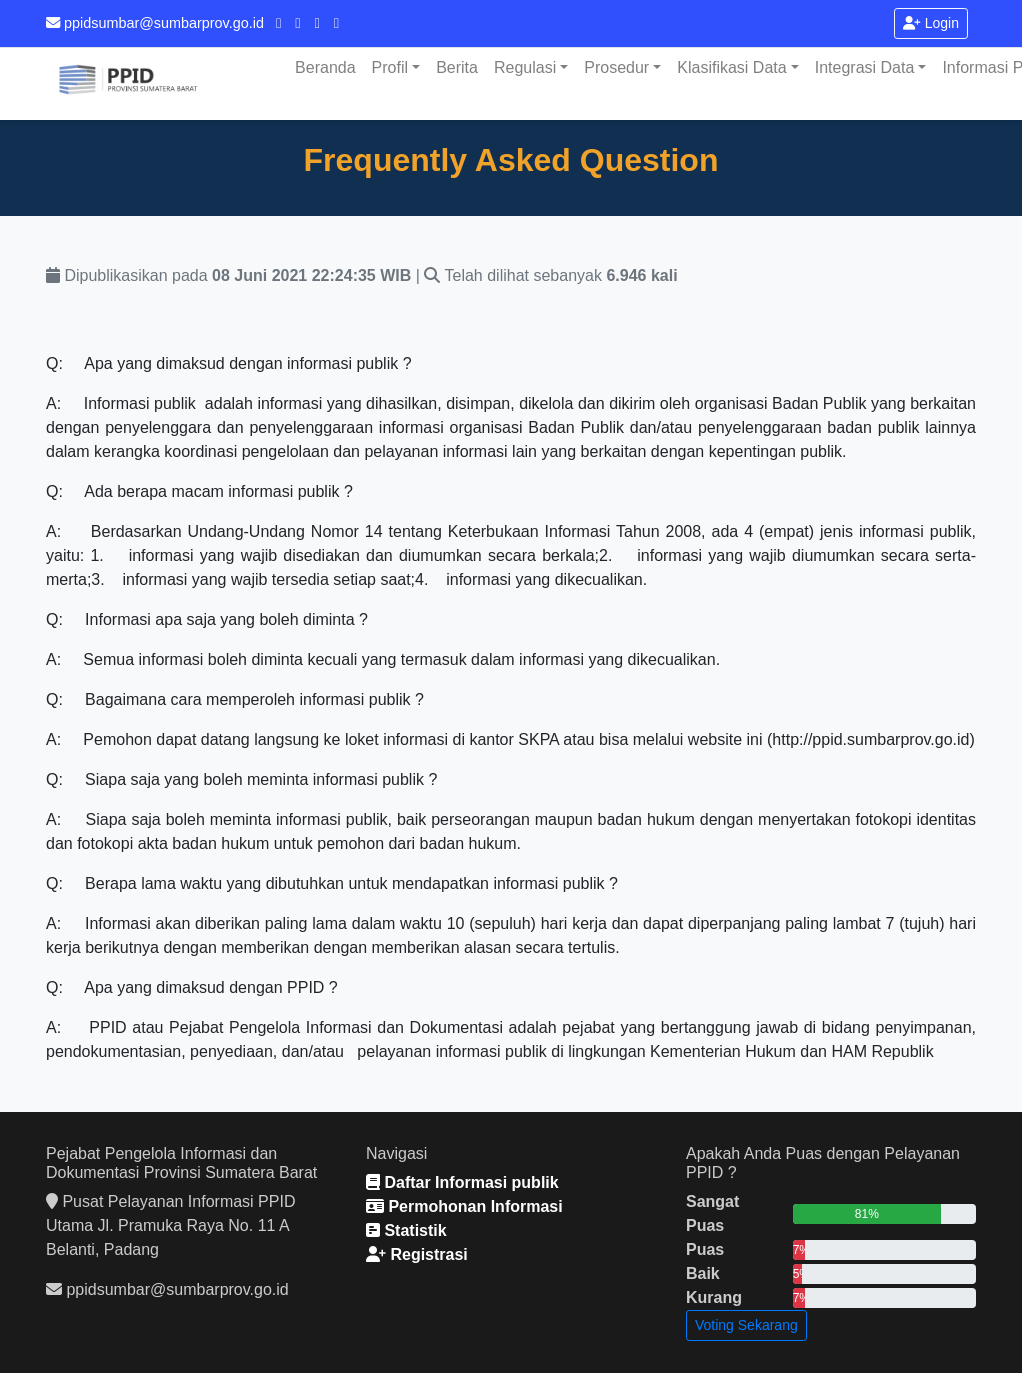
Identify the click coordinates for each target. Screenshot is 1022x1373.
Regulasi (525, 67)
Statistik (406, 1230)
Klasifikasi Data (731, 67)
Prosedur (616, 67)
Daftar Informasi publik (462, 1182)
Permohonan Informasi (464, 1206)
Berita (457, 67)
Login (931, 23)
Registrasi (417, 1254)
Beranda (325, 67)
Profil (390, 67)
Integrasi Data (865, 67)
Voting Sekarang (746, 1325)
